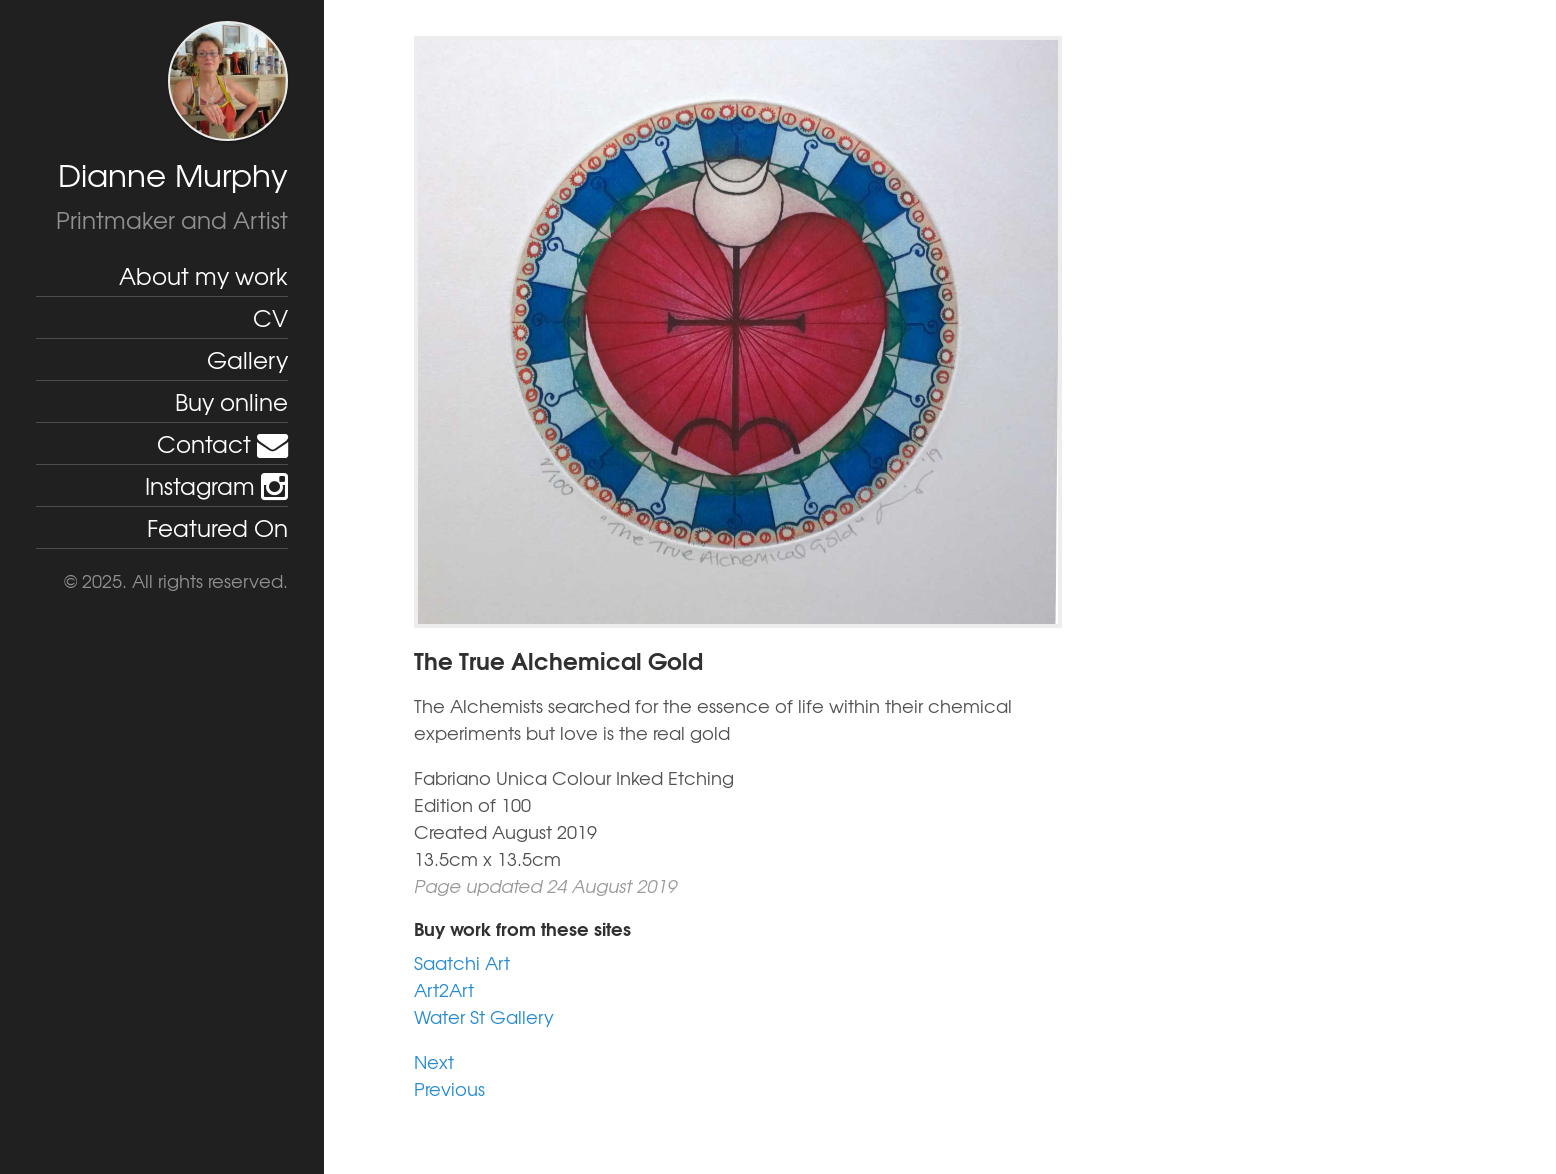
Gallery (247, 359)
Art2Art (444, 989)
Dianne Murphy (173, 174)
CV (270, 317)
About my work (203, 275)
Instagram (216, 485)
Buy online (231, 401)
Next (434, 1061)
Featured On (217, 527)
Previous (449, 1088)
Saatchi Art (462, 962)
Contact (222, 443)
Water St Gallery (484, 1016)
